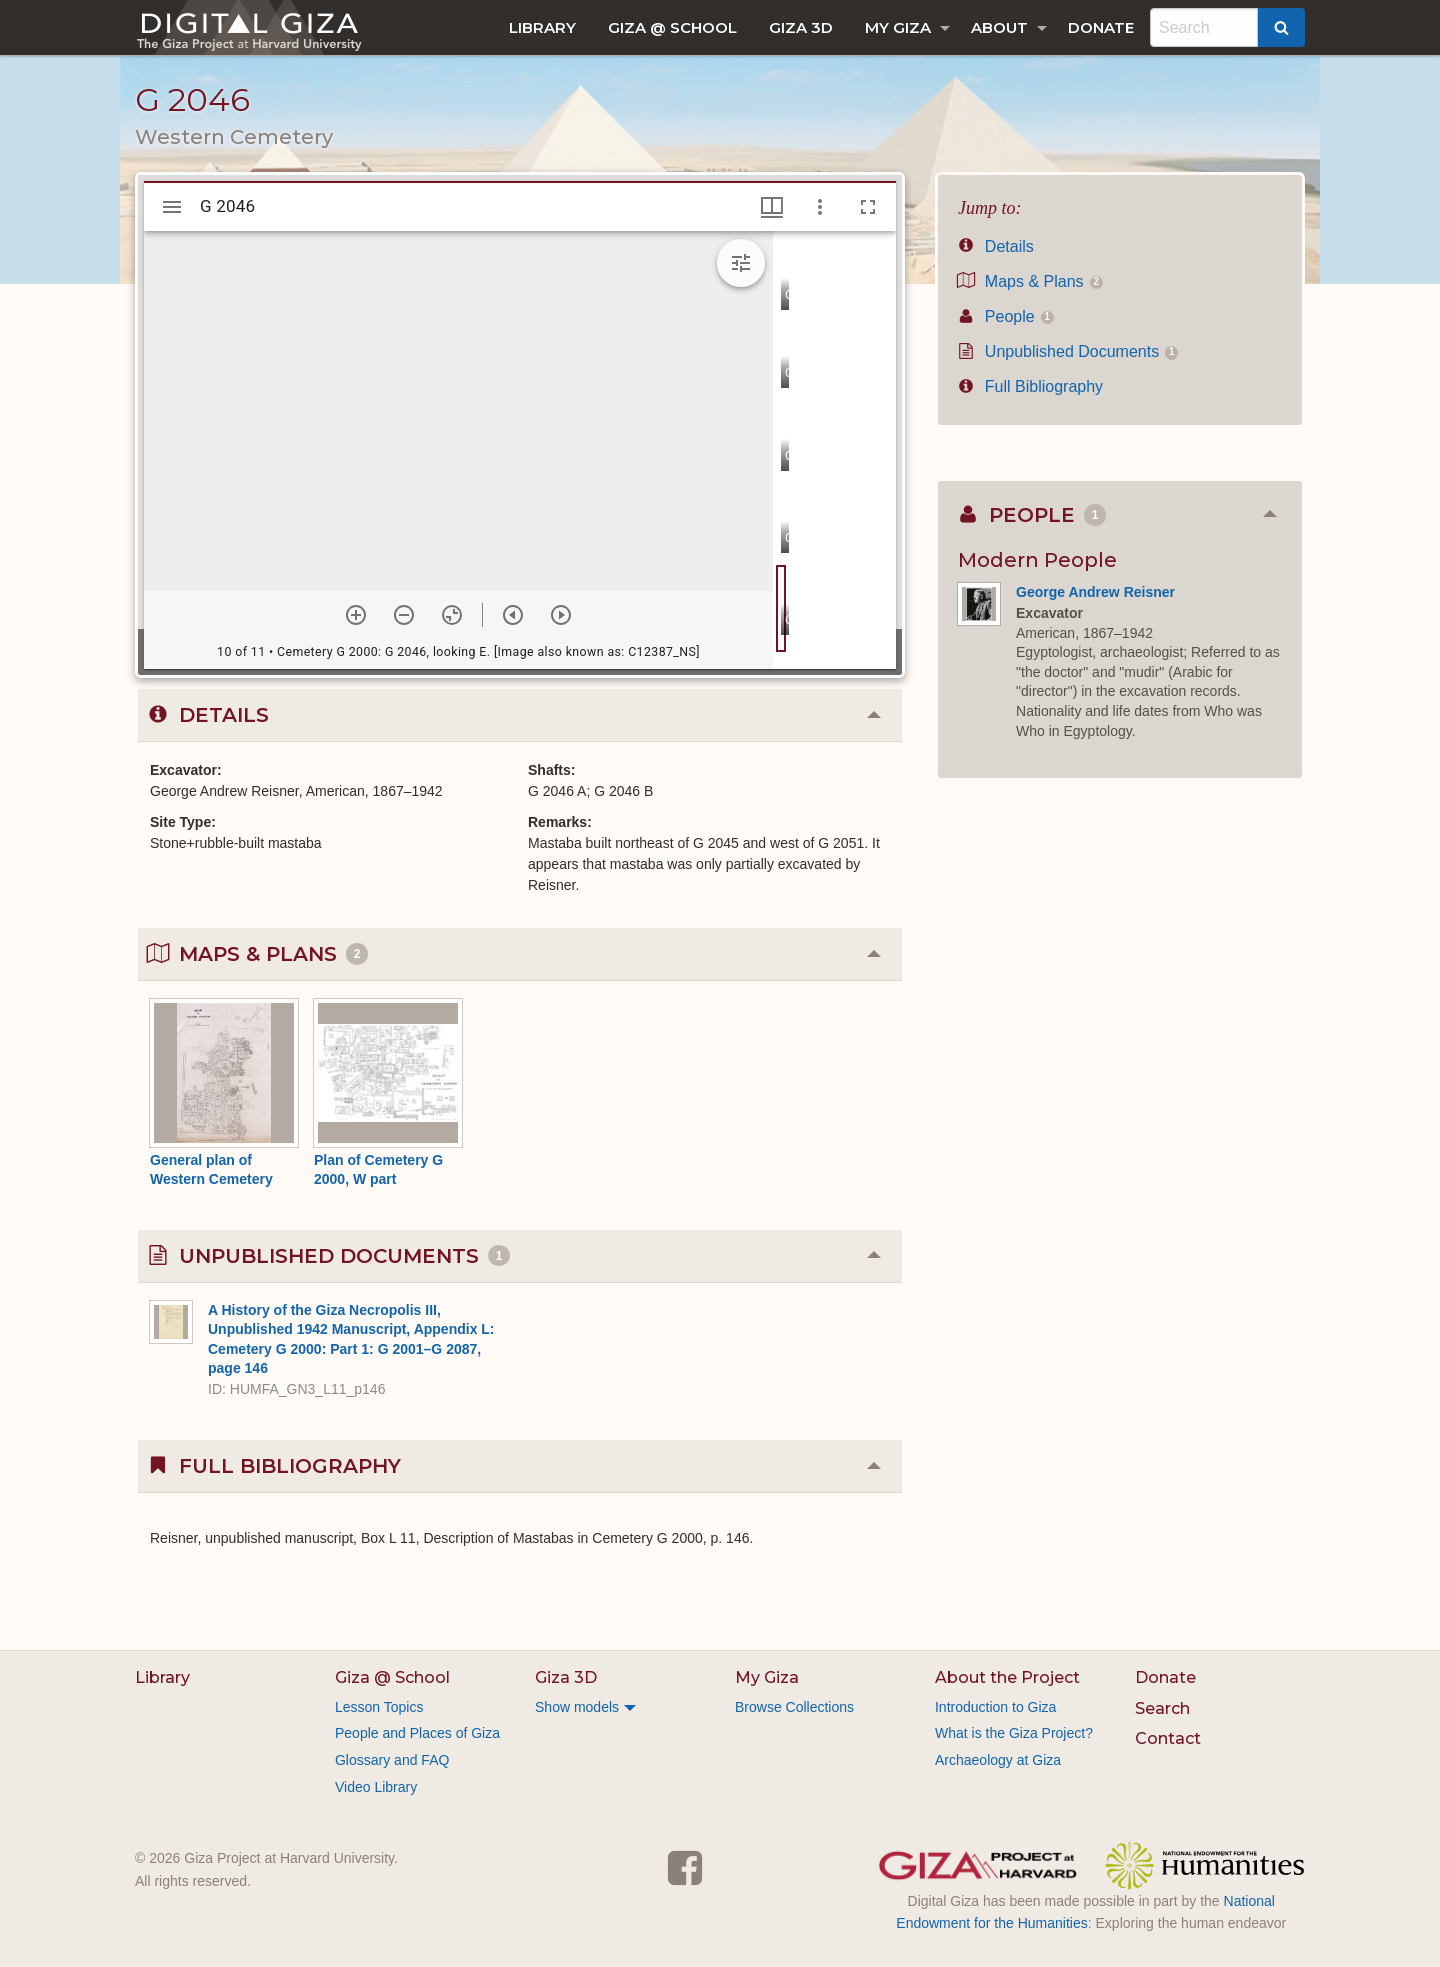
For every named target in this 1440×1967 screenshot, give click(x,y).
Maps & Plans (1030, 281)
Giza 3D (801, 27)
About (999, 27)
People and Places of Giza (417, 1733)
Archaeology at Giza (998, 1760)
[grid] (834, 450)
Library (542, 27)
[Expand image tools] (741, 263)
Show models (577, 1707)
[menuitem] (542, 27)
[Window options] (820, 207)
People (1006, 316)
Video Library (376, 1787)
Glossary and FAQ (392, 1760)
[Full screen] (868, 207)
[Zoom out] (404, 615)
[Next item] (561, 615)
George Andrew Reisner (1095, 592)
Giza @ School (672, 27)
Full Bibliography (1030, 386)
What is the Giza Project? (1014, 1733)
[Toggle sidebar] (172, 207)
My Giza (898, 27)
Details (996, 246)
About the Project (1007, 1677)
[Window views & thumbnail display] (772, 207)
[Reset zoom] (452, 615)
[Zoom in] (356, 615)
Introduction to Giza (995, 1707)
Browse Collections (794, 1707)
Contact (1168, 1738)
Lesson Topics (379, 1707)
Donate (1101, 27)
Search (1162, 1708)
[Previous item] (513, 615)
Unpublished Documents (1068, 351)
